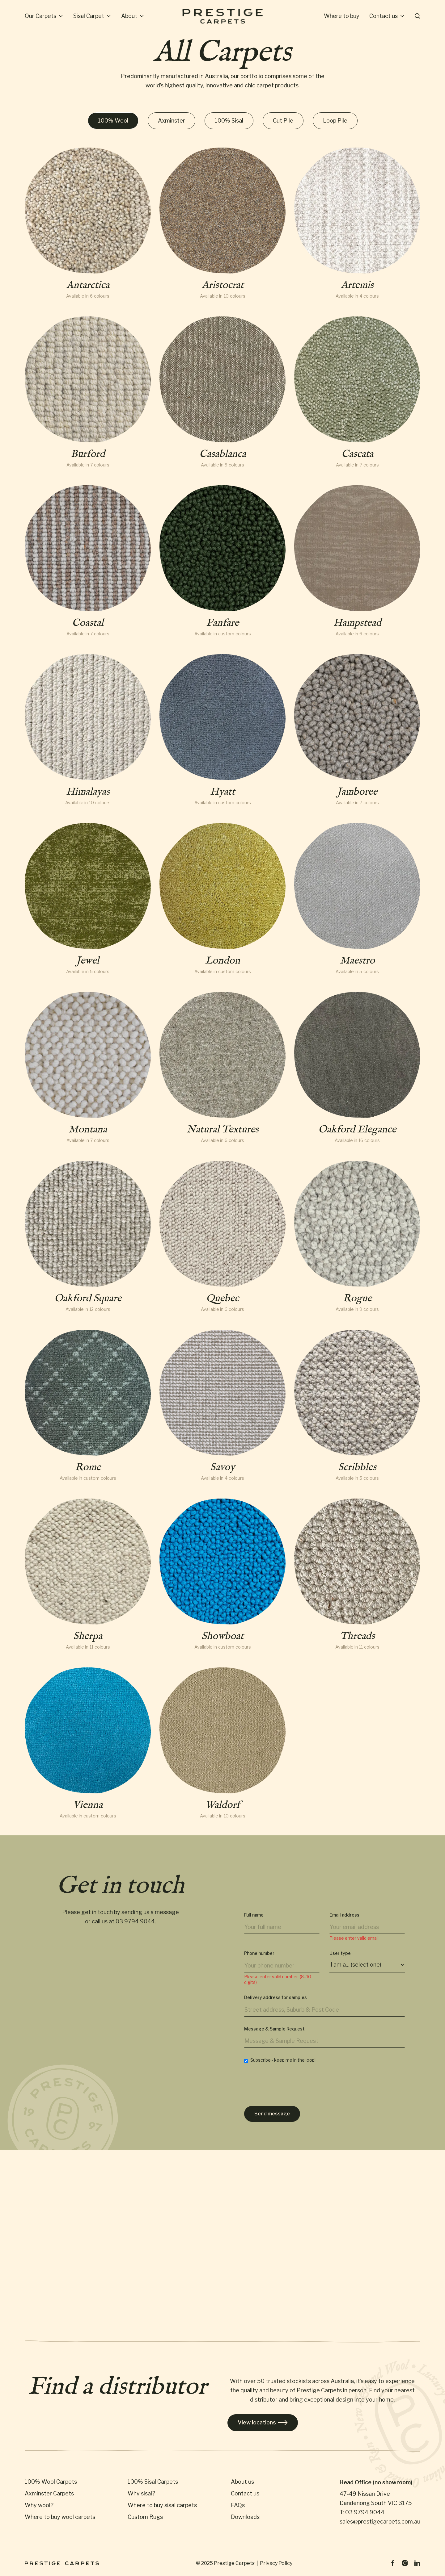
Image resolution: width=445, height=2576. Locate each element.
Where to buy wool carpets (60, 2517)
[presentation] (291, 2086)
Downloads (245, 2517)
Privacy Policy (276, 2563)
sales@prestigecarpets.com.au (380, 2521)
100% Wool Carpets (51, 2482)
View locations (263, 2422)
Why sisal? (141, 2493)
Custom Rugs (145, 2517)
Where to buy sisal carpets (162, 2505)
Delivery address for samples (275, 1997)
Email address (344, 1915)
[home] (222, 16)
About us (242, 2482)
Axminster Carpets (49, 2493)
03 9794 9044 (135, 1921)
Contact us (245, 2493)
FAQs (238, 2505)
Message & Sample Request (274, 2028)
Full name (254, 1915)
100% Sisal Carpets (153, 2482)
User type (340, 1953)
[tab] (113, 120)
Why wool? (39, 2505)
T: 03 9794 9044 (362, 2512)
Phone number (259, 1953)
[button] (44, 16)
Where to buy (341, 16)
